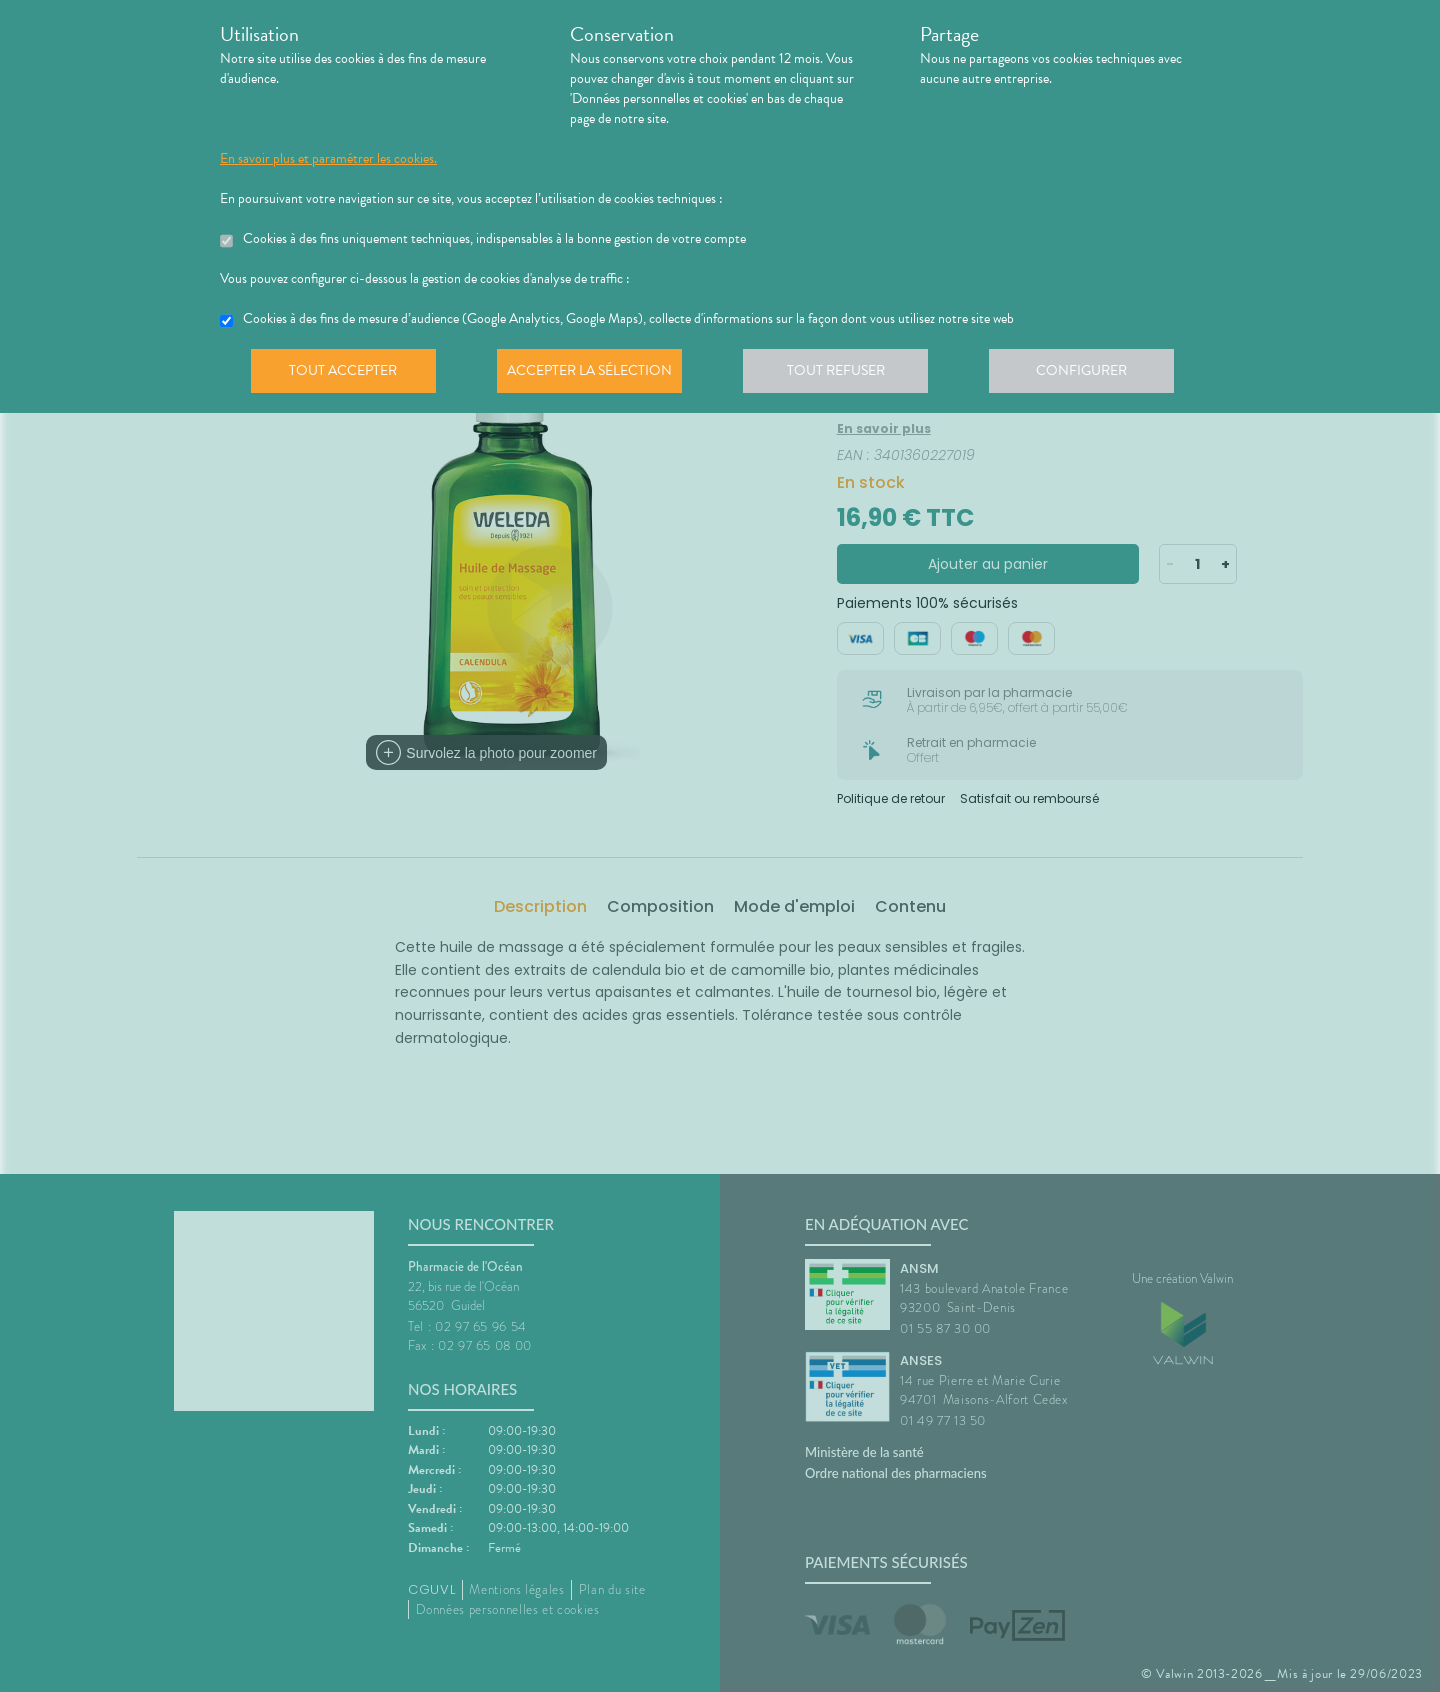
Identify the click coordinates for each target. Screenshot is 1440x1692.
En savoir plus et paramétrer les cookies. (328, 159)
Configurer (1095, 374)
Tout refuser (845, 374)
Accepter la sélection (595, 374)
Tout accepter (345, 374)
